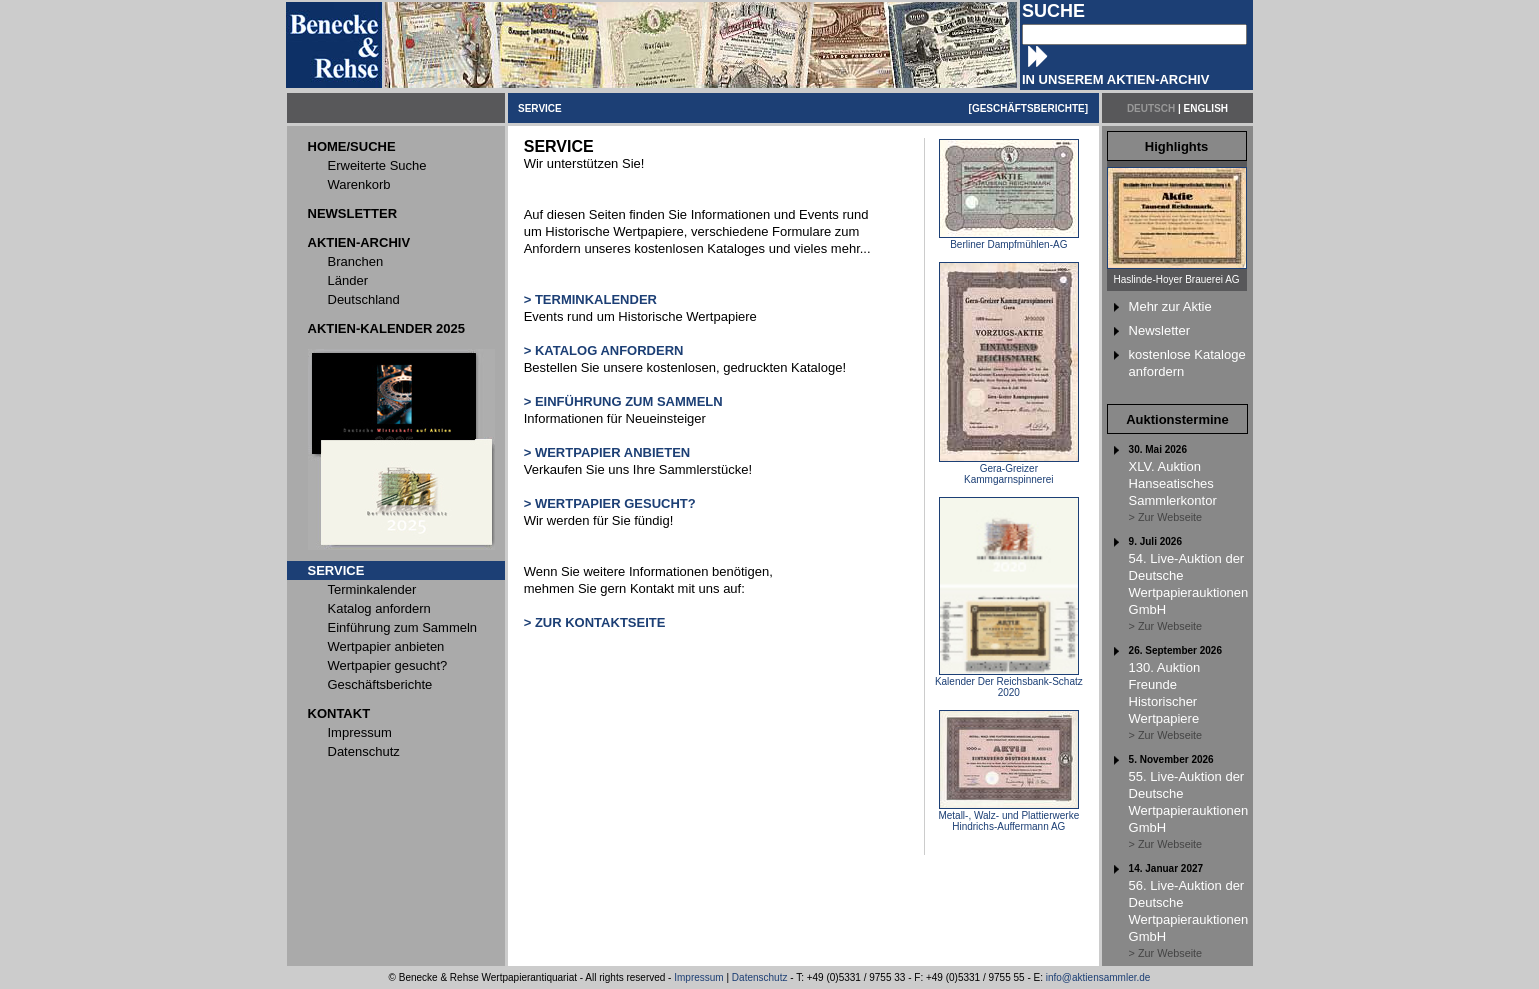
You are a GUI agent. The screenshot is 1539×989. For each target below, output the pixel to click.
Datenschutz (760, 977)
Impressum (698, 977)
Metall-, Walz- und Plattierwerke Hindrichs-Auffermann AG (1008, 816)
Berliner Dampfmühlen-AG (1009, 240)
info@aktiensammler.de (1098, 977)
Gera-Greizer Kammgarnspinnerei (1009, 469)
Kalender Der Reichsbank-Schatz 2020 (1009, 682)
